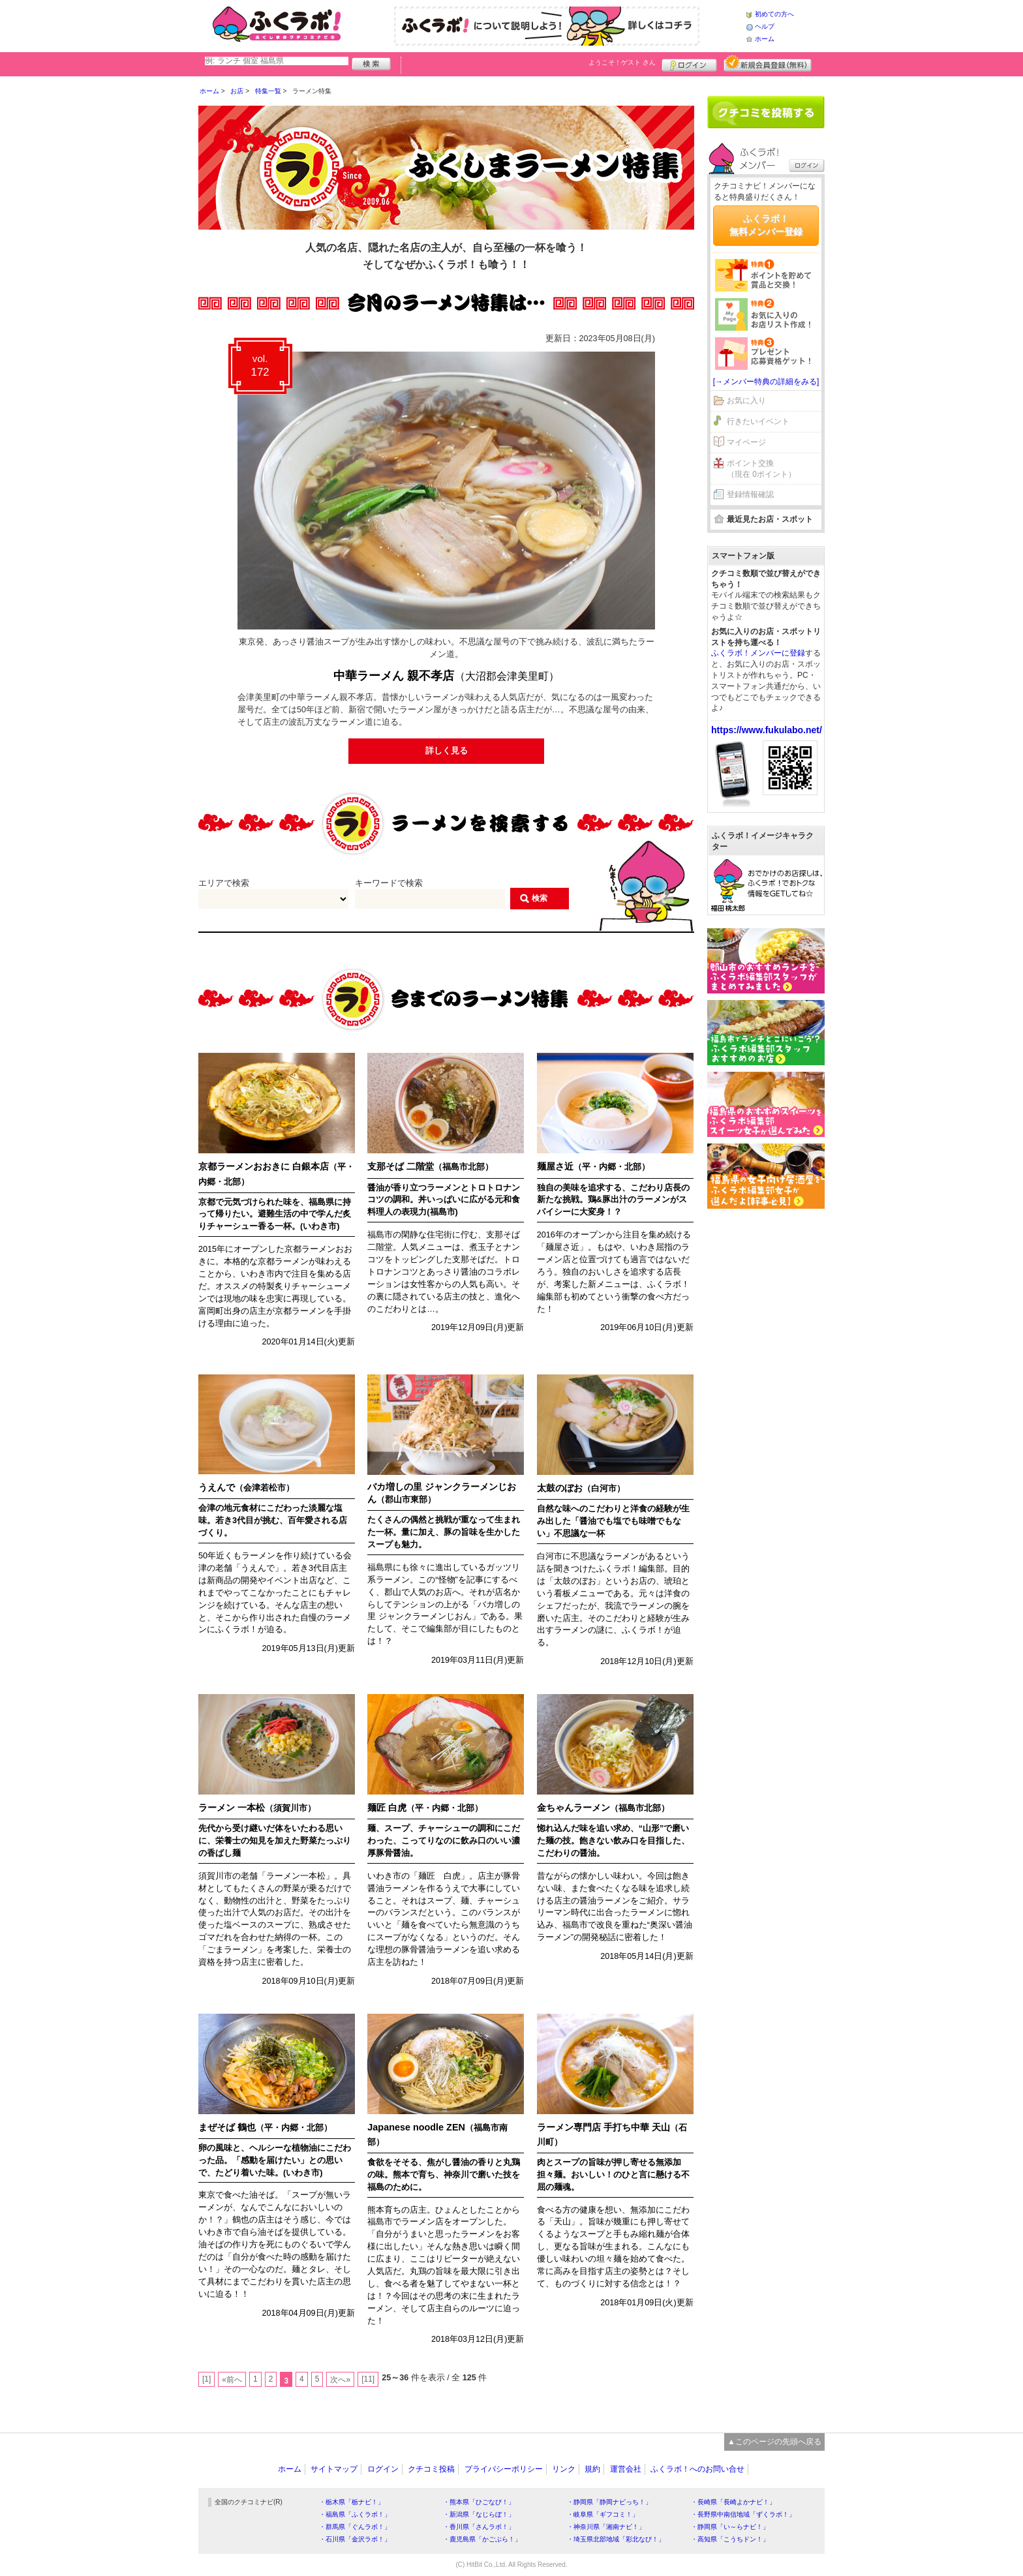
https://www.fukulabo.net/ (766, 730)
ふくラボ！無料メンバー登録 (765, 225)
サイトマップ (334, 2469)
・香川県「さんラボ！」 (479, 2526)
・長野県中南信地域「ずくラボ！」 (743, 2514)
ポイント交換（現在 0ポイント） (761, 469)
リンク (563, 2469)
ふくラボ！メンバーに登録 (758, 653)
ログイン (689, 63)
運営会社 (625, 2469)
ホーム (764, 38)
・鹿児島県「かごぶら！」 (482, 2539)
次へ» (340, 2379)
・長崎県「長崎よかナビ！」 (733, 2502)
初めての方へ (774, 14)
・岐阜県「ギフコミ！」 (603, 2514)
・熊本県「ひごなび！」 (479, 2502)
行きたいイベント (758, 421)
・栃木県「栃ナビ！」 (351, 2502)
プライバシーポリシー (504, 2469)
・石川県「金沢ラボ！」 (355, 2539)
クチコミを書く (766, 112)
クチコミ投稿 (431, 2469)
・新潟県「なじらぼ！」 (479, 2514)
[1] (206, 2379)
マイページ (746, 442)
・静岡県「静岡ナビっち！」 (609, 2502)
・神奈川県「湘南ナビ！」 (606, 2526)
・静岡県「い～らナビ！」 (730, 2526)
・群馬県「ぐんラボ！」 (355, 2526)
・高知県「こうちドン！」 (730, 2539)
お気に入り (746, 400)
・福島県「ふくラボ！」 (355, 2514)
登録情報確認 (750, 494)
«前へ (232, 2379)
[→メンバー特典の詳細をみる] (766, 381)
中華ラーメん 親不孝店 (445, 675)
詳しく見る (446, 750)
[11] (367, 2379)
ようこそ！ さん (622, 62)
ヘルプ (764, 26)
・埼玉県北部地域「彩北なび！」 (616, 2539)
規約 (592, 2469)
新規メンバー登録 (768, 63)
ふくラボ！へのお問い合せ (697, 2469)
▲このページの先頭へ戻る (774, 2441)
